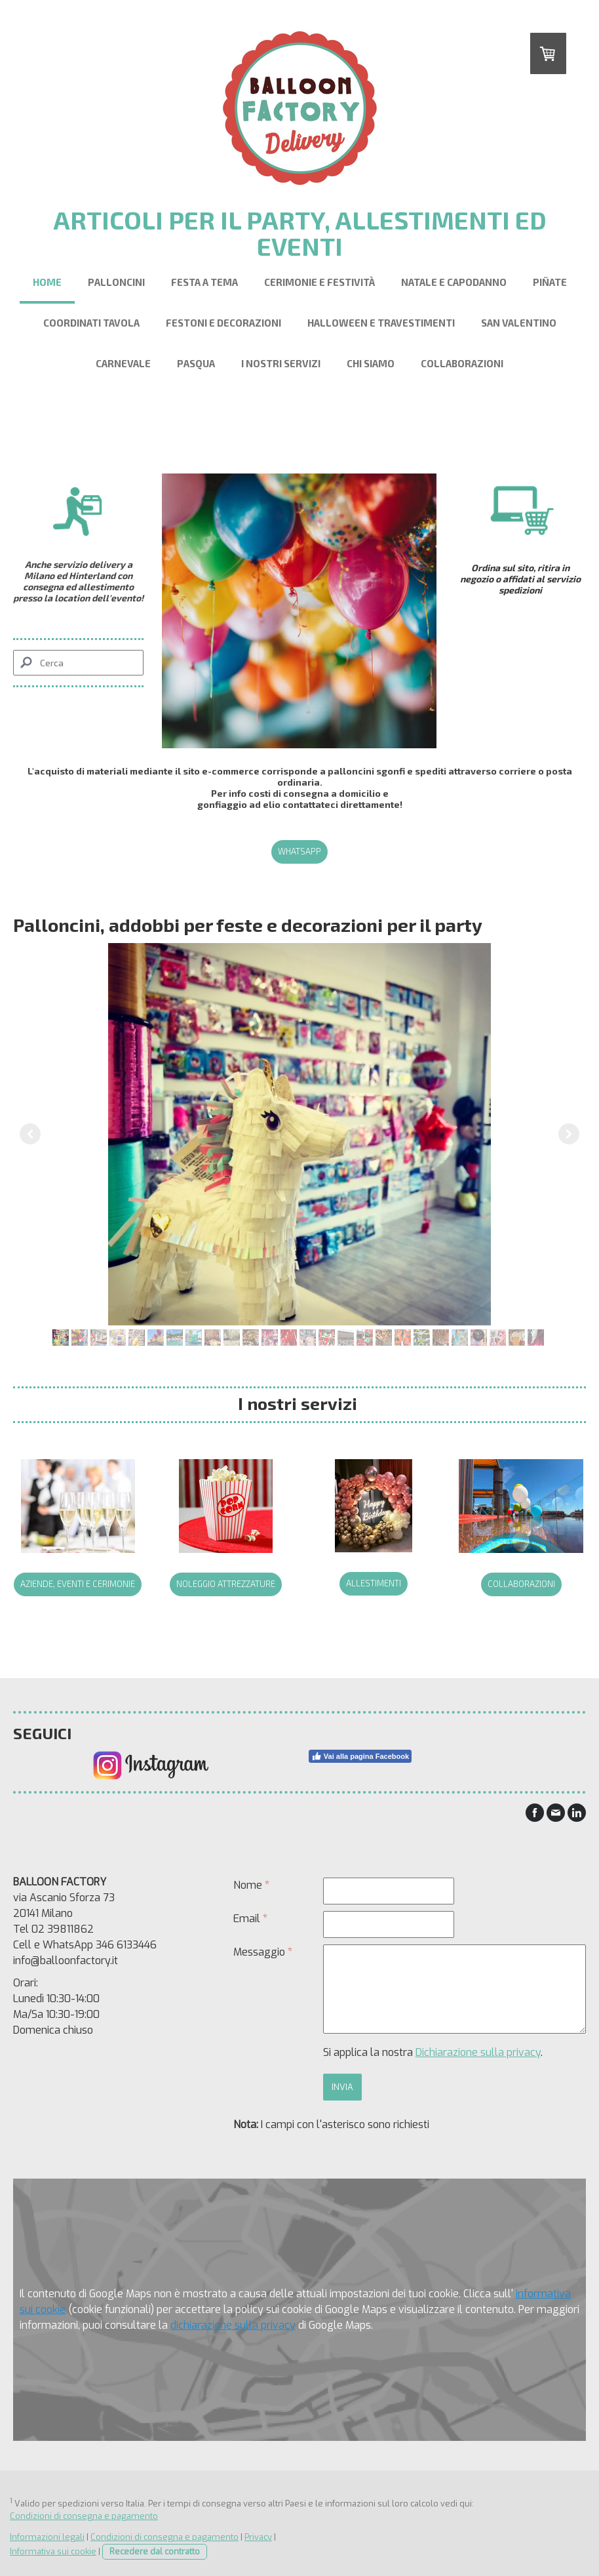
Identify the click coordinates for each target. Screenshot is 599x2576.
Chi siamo (371, 363)
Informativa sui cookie (53, 2551)
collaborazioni (521, 1584)
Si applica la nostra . (433, 2052)
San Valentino (518, 323)
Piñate (550, 282)
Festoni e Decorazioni (223, 323)
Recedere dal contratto (154, 2551)
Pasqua (196, 363)
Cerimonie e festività (319, 282)
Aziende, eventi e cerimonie (77, 1584)
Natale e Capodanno (454, 282)
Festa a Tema (204, 282)
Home (47, 282)
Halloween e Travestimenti (381, 323)
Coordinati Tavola (91, 323)
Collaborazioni (462, 363)
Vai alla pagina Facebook (360, 1756)
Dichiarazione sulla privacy (478, 2052)
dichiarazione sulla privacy (233, 2325)
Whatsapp (299, 851)
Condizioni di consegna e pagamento (84, 2516)
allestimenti (373, 1583)
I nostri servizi (280, 363)
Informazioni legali (47, 2537)
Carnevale (123, 363)
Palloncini (116, 282)
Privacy (258, 2537)
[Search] (78, 662)
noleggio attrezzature (225, 1584)
